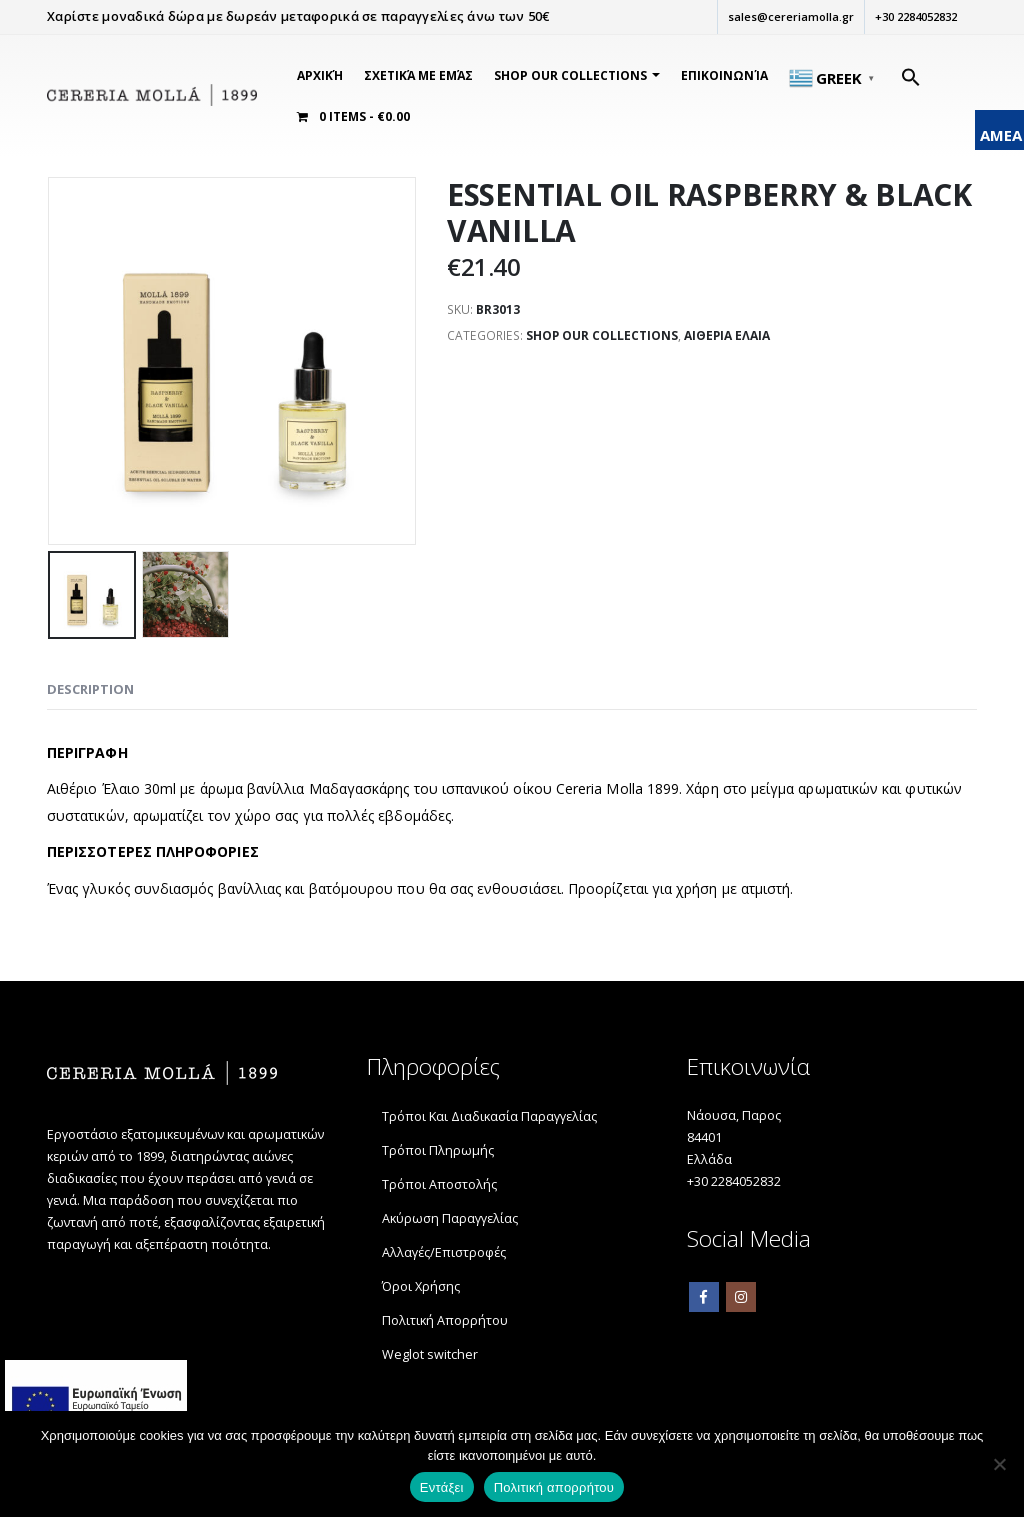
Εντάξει (442, 1487)
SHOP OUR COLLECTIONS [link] (570, 75)
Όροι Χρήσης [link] (421, 1286)
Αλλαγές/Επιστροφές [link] (444, 1252)
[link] (152, 96)
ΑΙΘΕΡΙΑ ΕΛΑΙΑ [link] (725, 335)
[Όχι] (999, 1464)
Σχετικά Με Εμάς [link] (418, 75)
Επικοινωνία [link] (724, 75)
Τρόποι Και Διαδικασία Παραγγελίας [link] (489, 1116)
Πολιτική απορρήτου (554, 1487)
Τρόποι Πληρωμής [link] (438, 1150)
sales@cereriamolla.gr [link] (790, 16)
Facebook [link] (704, 1297)
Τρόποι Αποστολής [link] (439, 1184)
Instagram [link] (741, 1297)
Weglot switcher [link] (430, 1354)
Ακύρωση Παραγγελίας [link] (450, 1218)
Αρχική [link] (320, 75)
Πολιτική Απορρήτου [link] (445, 1320)
